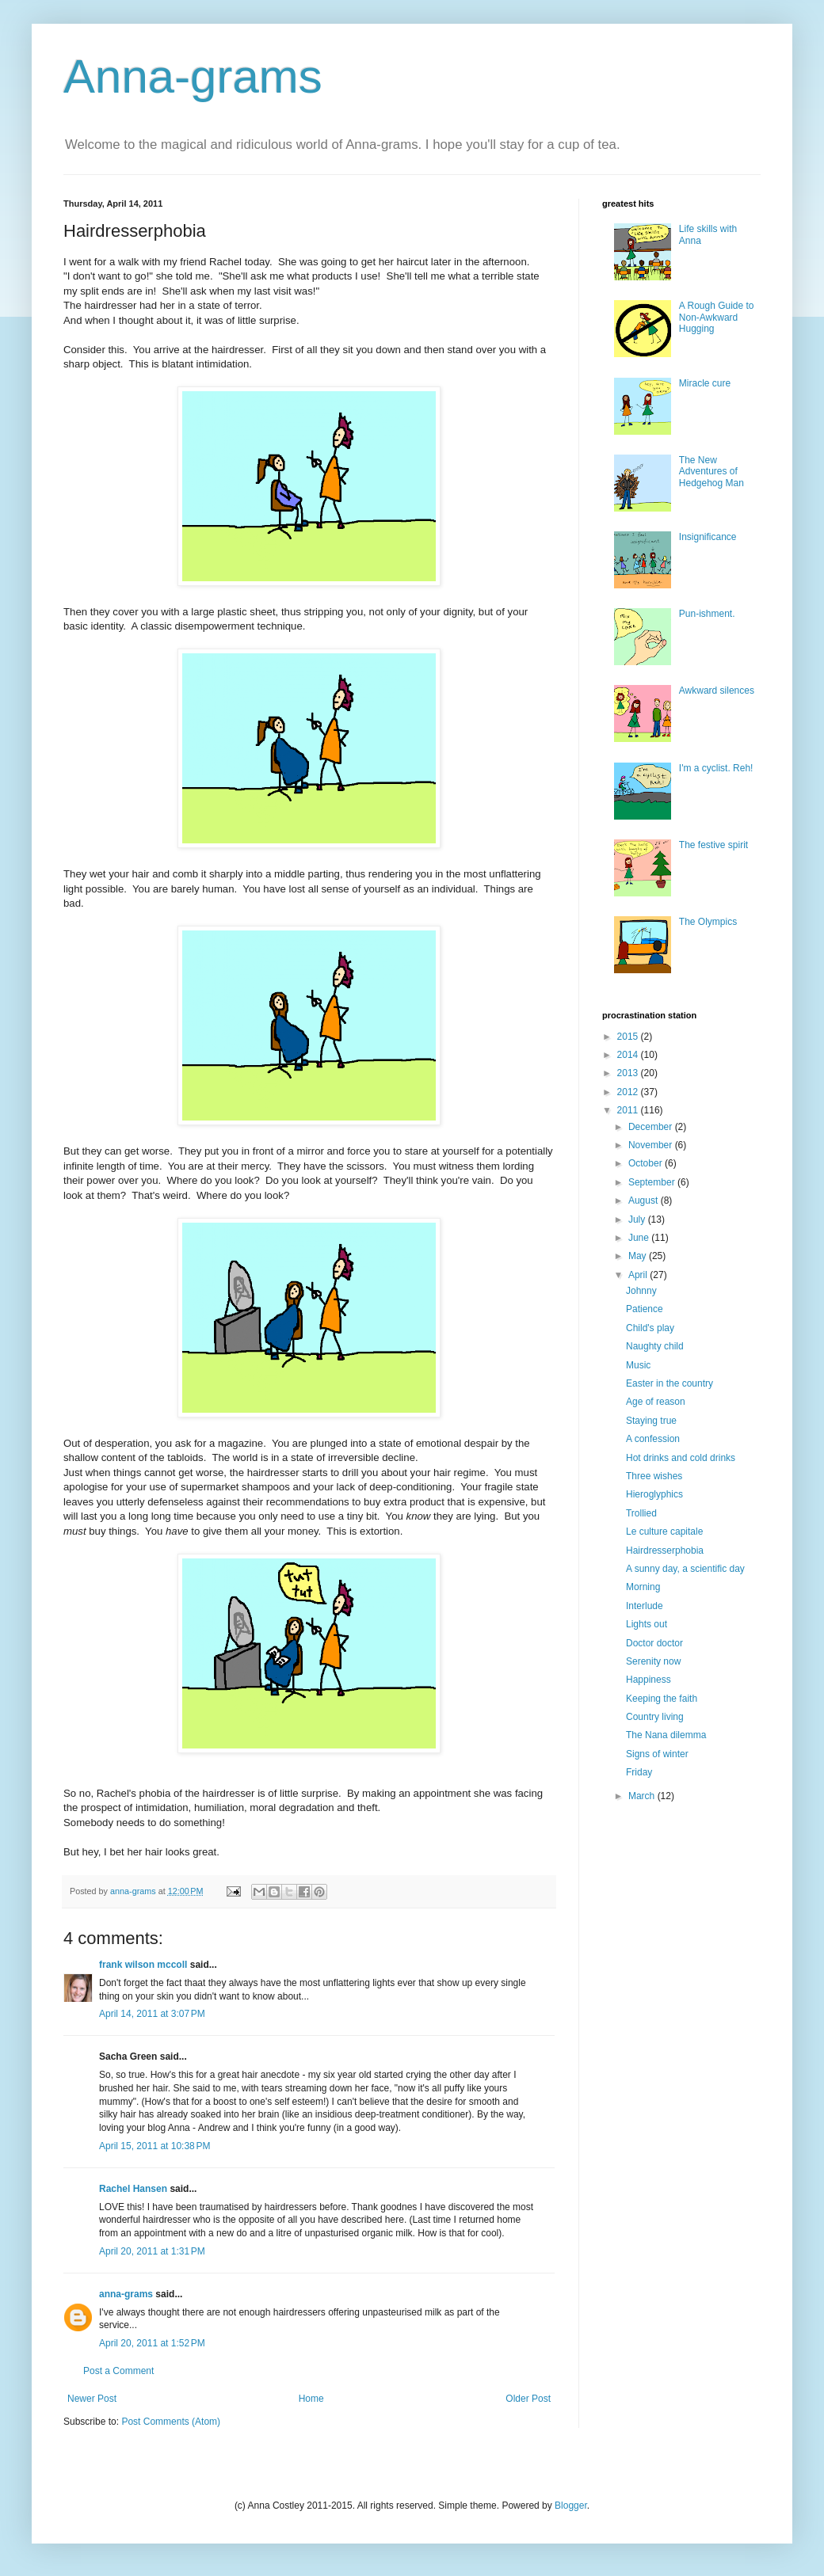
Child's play (650, 1328)
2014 (629, 1054)
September (652, 1182)
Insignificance (708, 536)
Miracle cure (705, 383)
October (646, 1163)
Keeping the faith (661, 1698)
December (651, 1126)
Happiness (648, 1679)
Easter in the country (669, 1383)
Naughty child (655, 1346)
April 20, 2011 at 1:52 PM (152, 2343)
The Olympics (708, 921)
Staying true (651, 1420)
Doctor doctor (654, 1643)
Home (311, 2398)
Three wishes (654, 1476)
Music (638, 1365)
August (644, 1200)
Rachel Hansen (133, 2188)
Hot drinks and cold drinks (680, 1457)
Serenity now (653, 1661)
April (639, 1274)
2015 (629, 1036)
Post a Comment (118, 2370)
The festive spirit (713, 844)
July (638, 1219)
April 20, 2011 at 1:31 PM (152, 2251)
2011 (629, 1110)
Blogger (571, 2505)
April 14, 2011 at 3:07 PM (152, 2013)
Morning (643, 1586)
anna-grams (126, 2294)
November (651, 1145)
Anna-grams (192, 76)
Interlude (644, 1605)
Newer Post (91, 2398)
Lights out (646, 1624)
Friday (639, 1772)
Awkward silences (716, 690)
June (639, 1237)
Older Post (528, 2398)
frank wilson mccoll (143, 1964)
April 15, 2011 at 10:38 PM (154, 2146)
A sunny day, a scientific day (685, 1568)
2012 (629, 1092)
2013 (629, 1073)
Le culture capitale (664, 1531)
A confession (653, 1438)
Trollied (641, 1513)
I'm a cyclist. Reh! (716, 768)
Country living (655, 1716)
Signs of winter (657, 1754)
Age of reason (655, 1401)
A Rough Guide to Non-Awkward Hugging (716, 317)
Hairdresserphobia (665, 1550)
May (638, 1255)
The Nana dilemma (666, 1735)
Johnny (641, 1290)
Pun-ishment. (707, 613)
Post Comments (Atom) (170, 2421)
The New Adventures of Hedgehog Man (711, 472)
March (643, 1796)
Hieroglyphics (654, 1494)
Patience (644, 1309)
